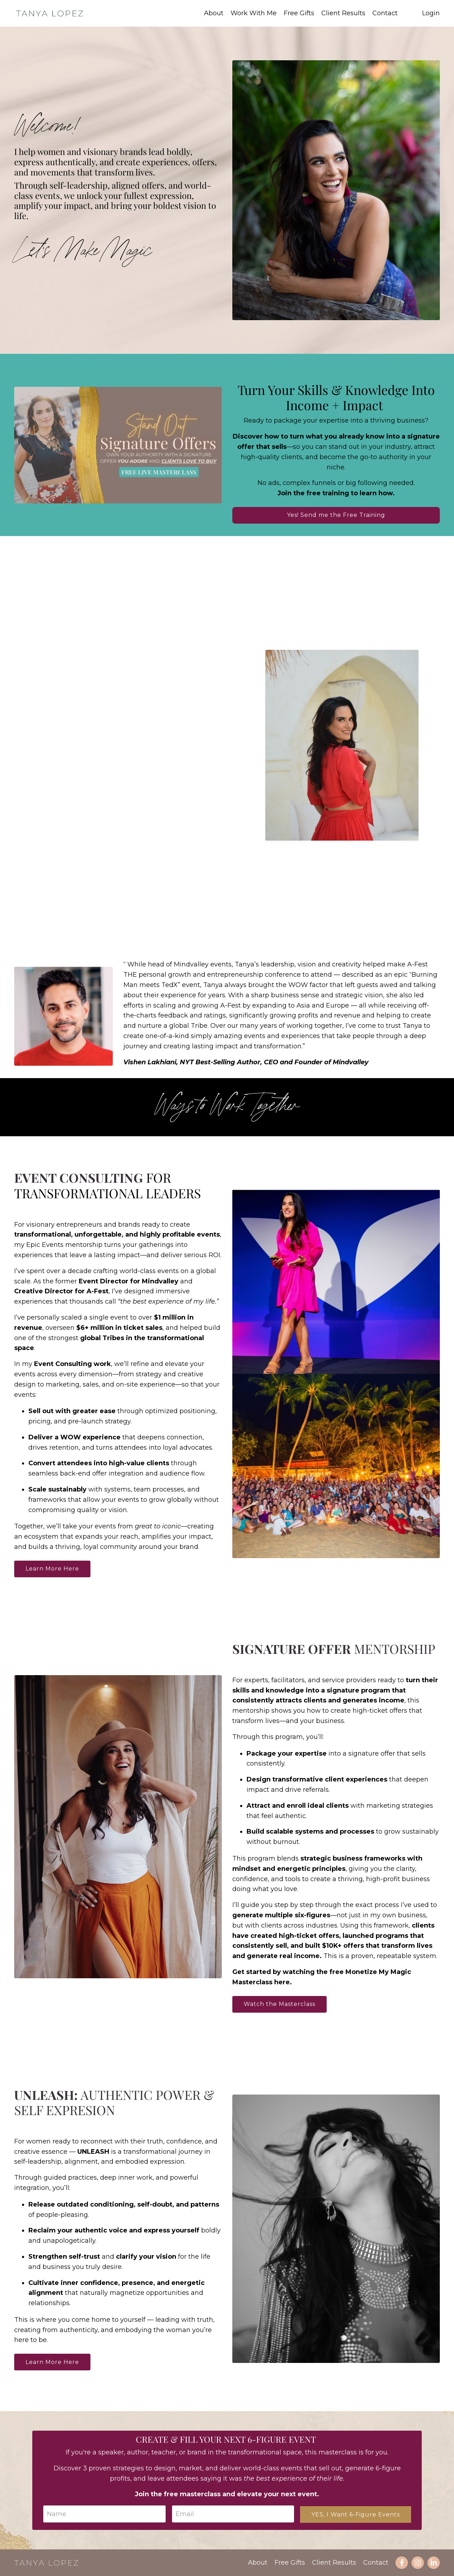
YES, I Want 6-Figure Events (355, 2514)
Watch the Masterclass (279, 2004)
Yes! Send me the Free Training (336, 515)
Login (431, 13)
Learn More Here (52, 1568)
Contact (385, 13)
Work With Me (254, 13)
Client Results (343, 13)
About (213, 13)
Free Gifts (299, 13)
